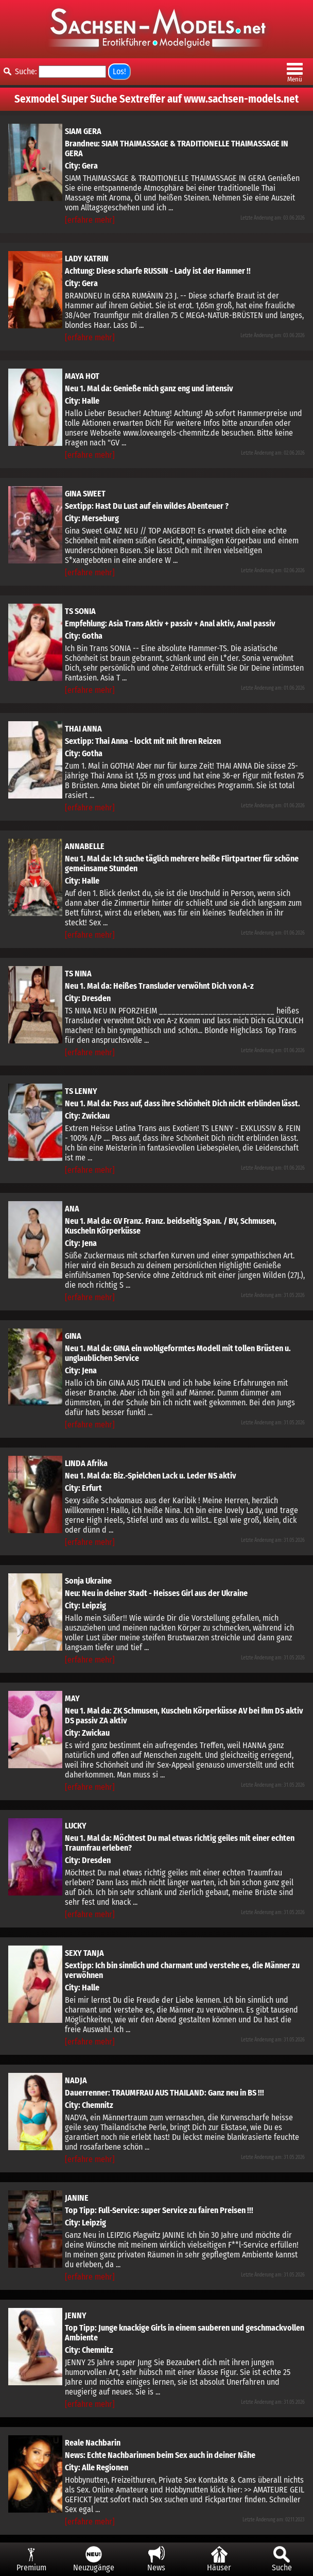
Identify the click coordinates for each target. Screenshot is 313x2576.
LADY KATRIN (87, 258)
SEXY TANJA (84, 1953)
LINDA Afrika (86, 1463)
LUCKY (75, 1826)
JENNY (75, 2315)
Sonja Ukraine (88, 1581)
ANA (72, 1209)
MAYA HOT (82, 376)
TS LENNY (81, 1091)
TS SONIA (80, 611)
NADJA (76, 2080)
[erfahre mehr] (90, 220)
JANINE (77, 2198)
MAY (72, 1698)
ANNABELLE (85, 846)
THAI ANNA (83, 729)
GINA (73, 1336)
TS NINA (78, 973)
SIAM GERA (83, 131)
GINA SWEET (85, 493)
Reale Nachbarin (92, 2443)
